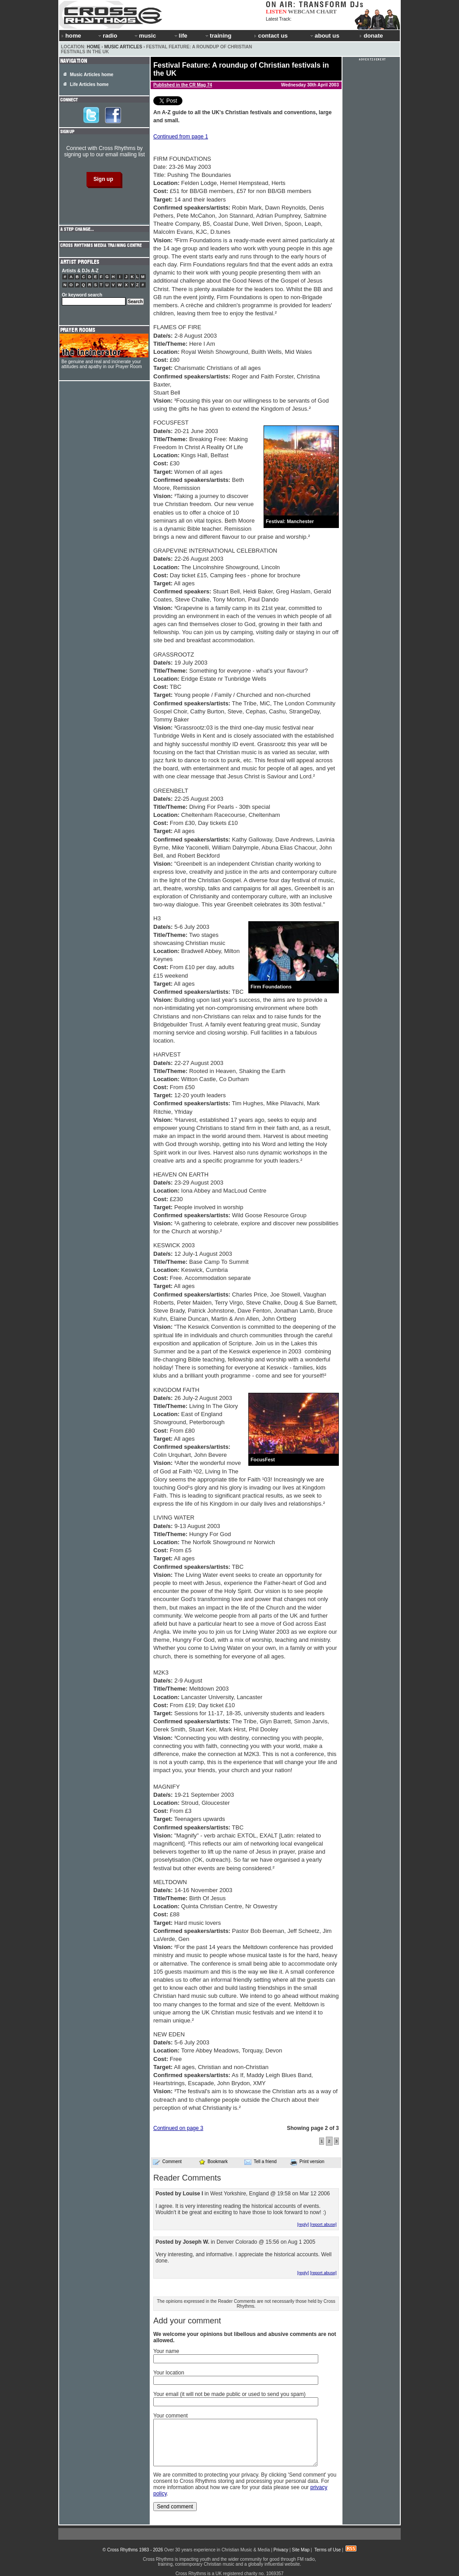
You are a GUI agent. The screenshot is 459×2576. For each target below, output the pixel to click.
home (71, 35)
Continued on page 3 (178, 2128)
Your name (166, 2351)
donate (371, 35)
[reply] (303, 2224)
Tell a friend (260, 2162)
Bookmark (213, 2161)
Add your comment (187, 2320)
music (145, 35)
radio (107, 35)
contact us (271, 35)
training (217, 35)
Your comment (170, 2416)
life (180, 35)
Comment (167, 2162)
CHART (326, 11)
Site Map (300, 2549)
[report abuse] (323, 2224)
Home (93, 46)
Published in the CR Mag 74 (182, 84)
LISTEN (276, 11)
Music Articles (123, 46)
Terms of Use (327, 2549)
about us (324, 35)
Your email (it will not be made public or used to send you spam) (229, 2394)
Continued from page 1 (180, 136)
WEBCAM (301, 11)
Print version (307, 2162)
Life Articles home (89, 84)
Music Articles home (91, 74)
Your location (168, 2373)
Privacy (280, 2549)
